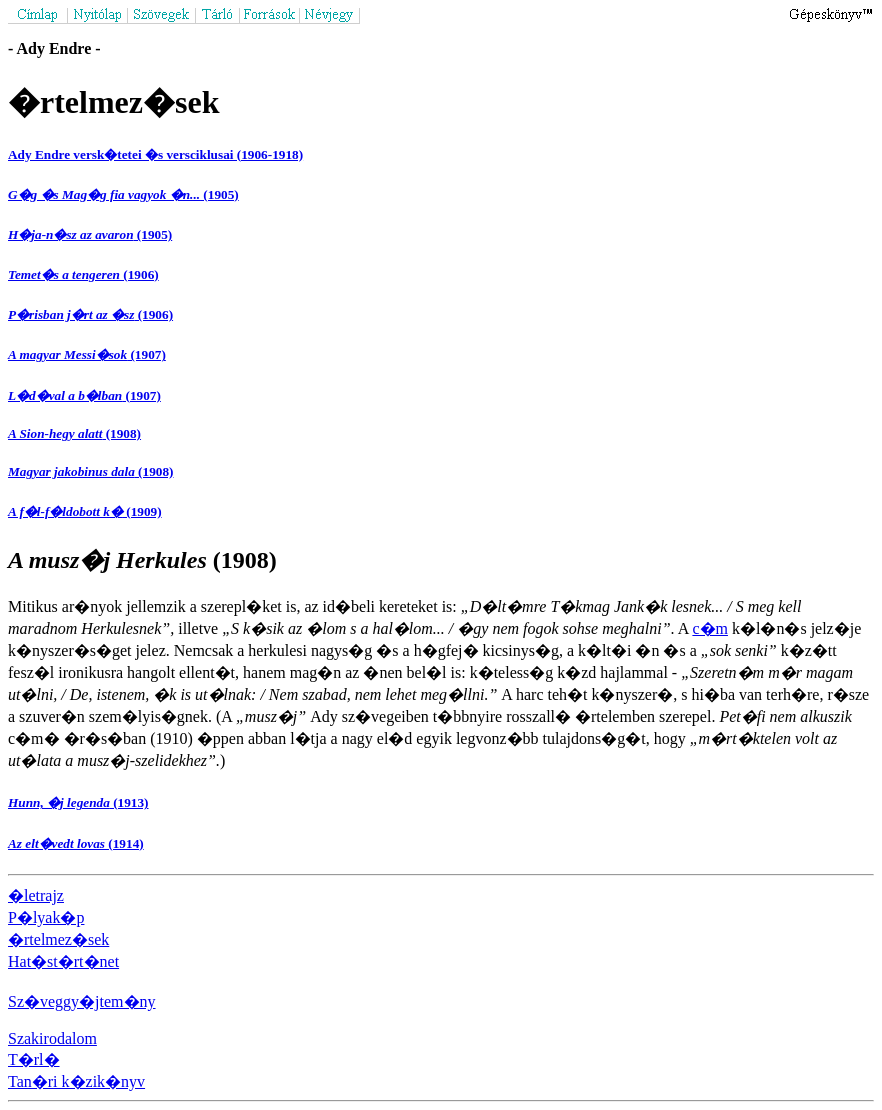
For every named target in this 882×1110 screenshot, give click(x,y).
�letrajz (36, 895)
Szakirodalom (52, 1038)
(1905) (123, 194)
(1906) (83, 274)
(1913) (78, 802)
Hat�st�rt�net (63, 961)
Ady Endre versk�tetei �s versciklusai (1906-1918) (155, 154)
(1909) (85, 511)
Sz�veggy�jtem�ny (82, 1001)
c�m (710, 628)
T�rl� (34, 1059)
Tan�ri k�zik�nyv (76, 1081)
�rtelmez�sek (58, 939)
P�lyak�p (46, 917)
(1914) (76, 843)
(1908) (74, 433)
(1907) (87, 354)
